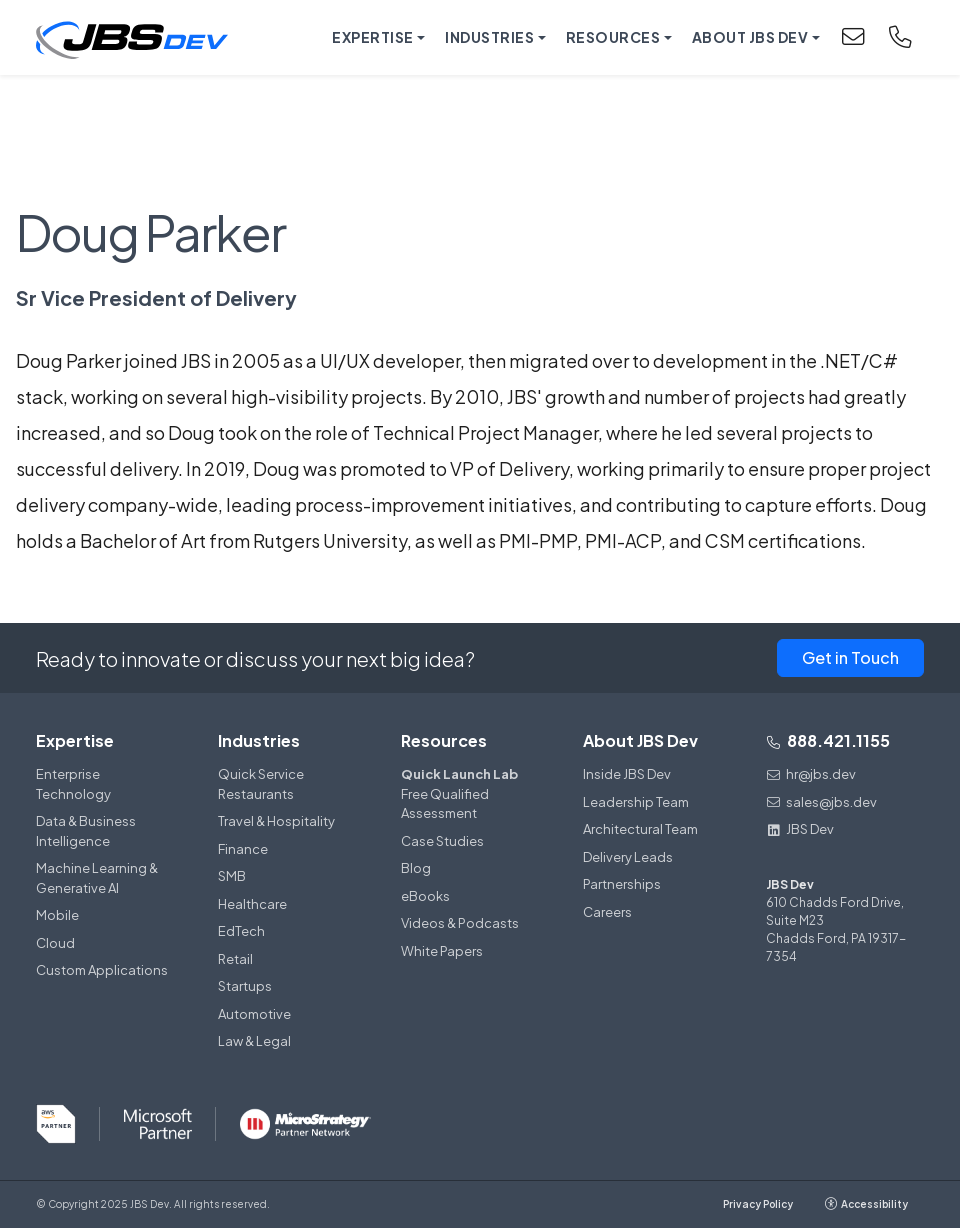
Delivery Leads (628, 857)
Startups (245, 986)
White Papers (442, 951)
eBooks (425, 896)
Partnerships (622, 884)
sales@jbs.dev (821, 802)
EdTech (241, 931)
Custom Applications (102, 970)
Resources (444, 740)
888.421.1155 (828, 740)
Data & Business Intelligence (86, 831)
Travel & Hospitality (276, 821)
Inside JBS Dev (627, 774)
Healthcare (252, 904)
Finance (243, 849)
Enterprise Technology (73, 784)
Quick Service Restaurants (261, 784)
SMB (232, 876)
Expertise (75, 740)
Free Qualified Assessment (468, 793)
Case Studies (442, 841)
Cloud (55, 943)
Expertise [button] (373, 37)
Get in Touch (850, 657)
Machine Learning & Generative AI (97, 878)
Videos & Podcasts (460, 923)
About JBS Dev (640, 740)
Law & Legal (254, 1041)
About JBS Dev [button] (750, 37)
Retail (235, 959)
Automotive (254, 1014)
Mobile (57, 915)
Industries (259, 740)
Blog (416, 868)
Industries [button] (489, 37)
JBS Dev (800, 829)
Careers (607, 912)
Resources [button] (613, 37)
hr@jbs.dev (811, 774)
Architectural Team (640, 829)
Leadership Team (636, 802)
